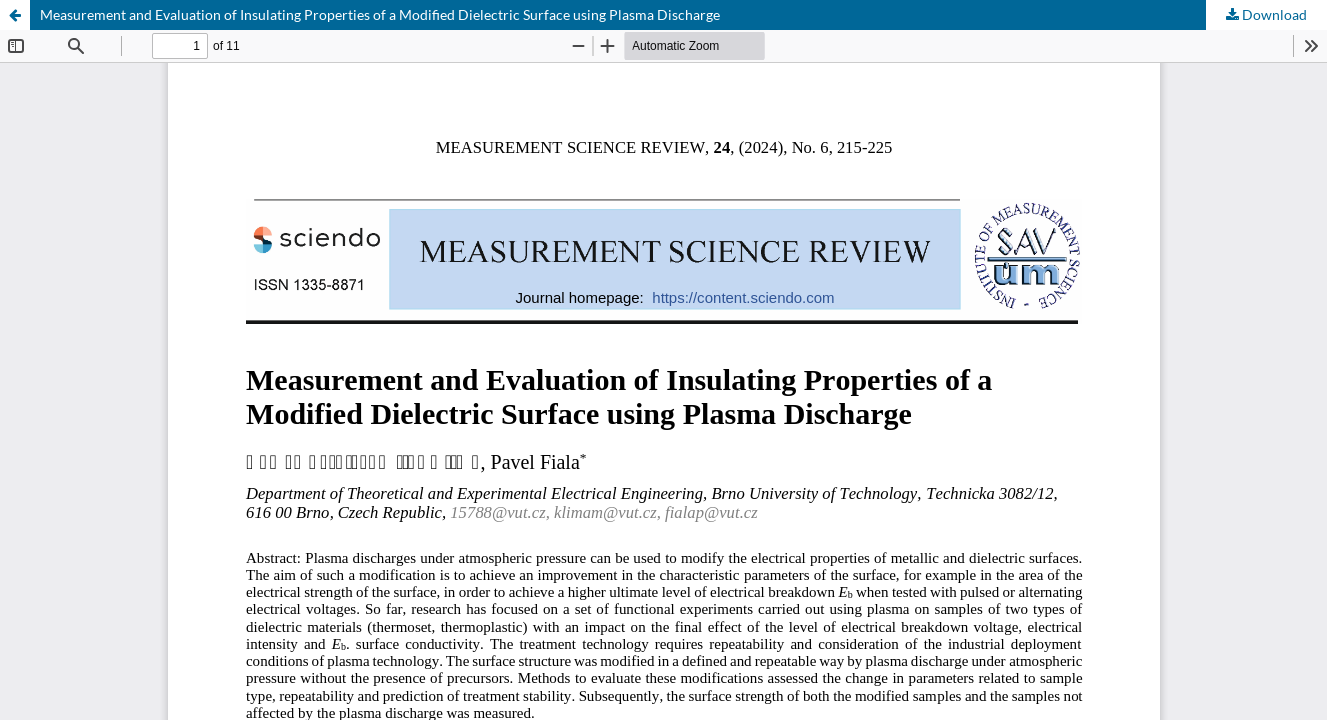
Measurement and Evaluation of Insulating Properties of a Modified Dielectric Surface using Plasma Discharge (380, 14)
